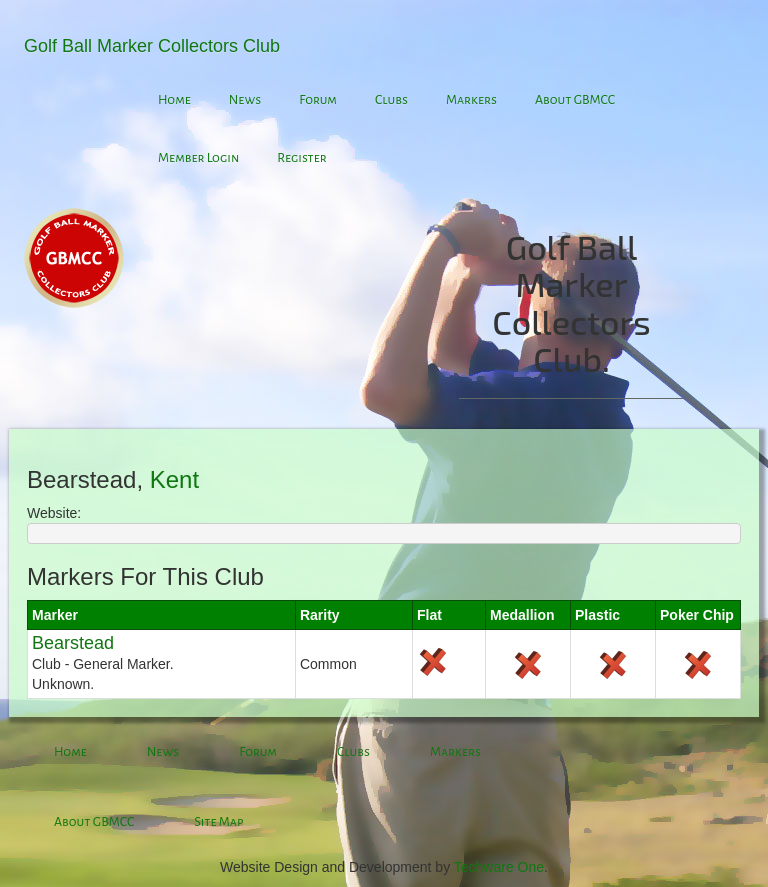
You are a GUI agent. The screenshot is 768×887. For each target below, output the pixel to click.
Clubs (391, 100)
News (245, 100)
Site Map (218, 822)
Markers (471, 100)
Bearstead (73, 643)
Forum (318, 100)
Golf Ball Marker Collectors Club (152, 46)
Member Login (198, 158)
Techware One (499, 867)
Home (174, 100)
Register (302, 158)
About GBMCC (575, 100)
